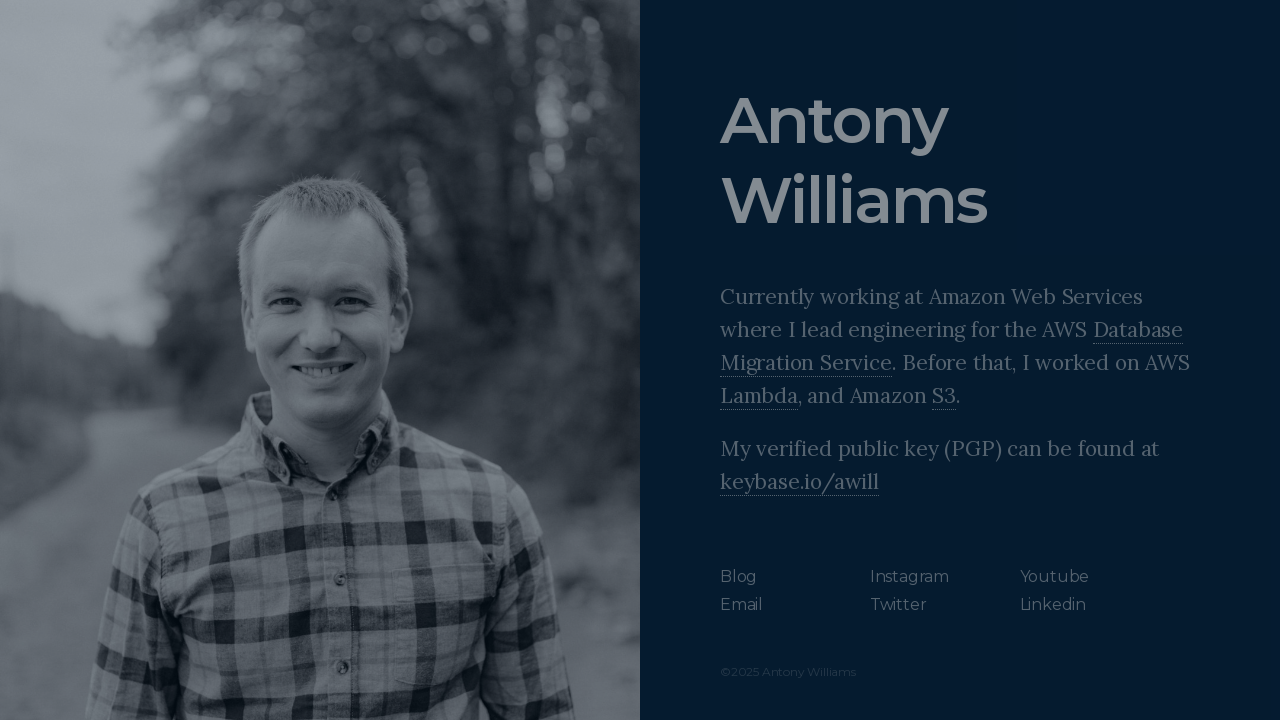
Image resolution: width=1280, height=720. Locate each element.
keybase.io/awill (799, 481)
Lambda (759, 395)
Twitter (898, 604)
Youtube (1055, 576)
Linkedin (1053, 604)
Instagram (909, 576)
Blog (738, 576)
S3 (944, 395)
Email (741, 604)
